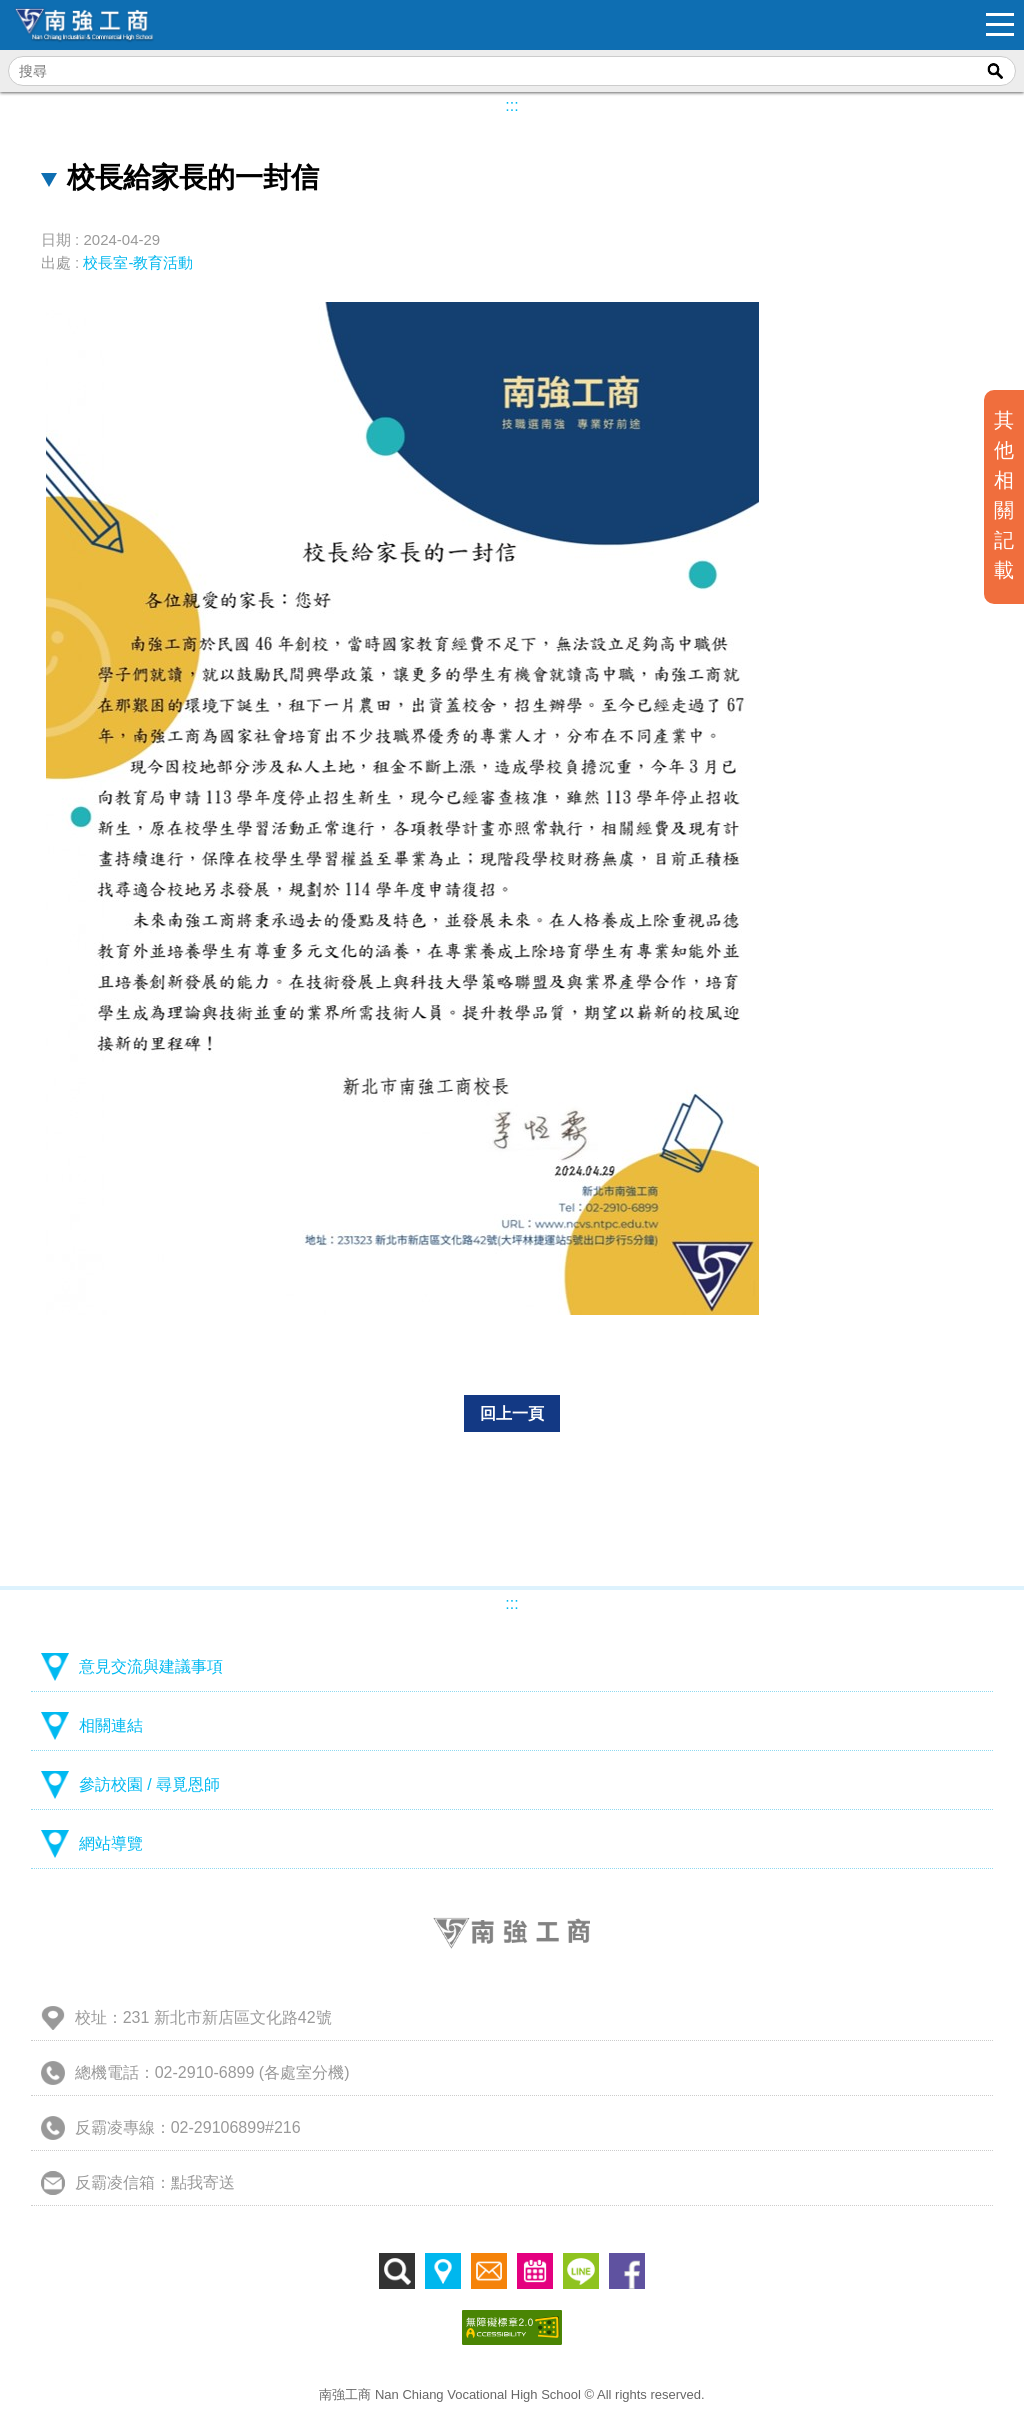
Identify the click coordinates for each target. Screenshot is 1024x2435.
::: (511, 105)
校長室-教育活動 (138, 262)
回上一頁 (512, 1413)
